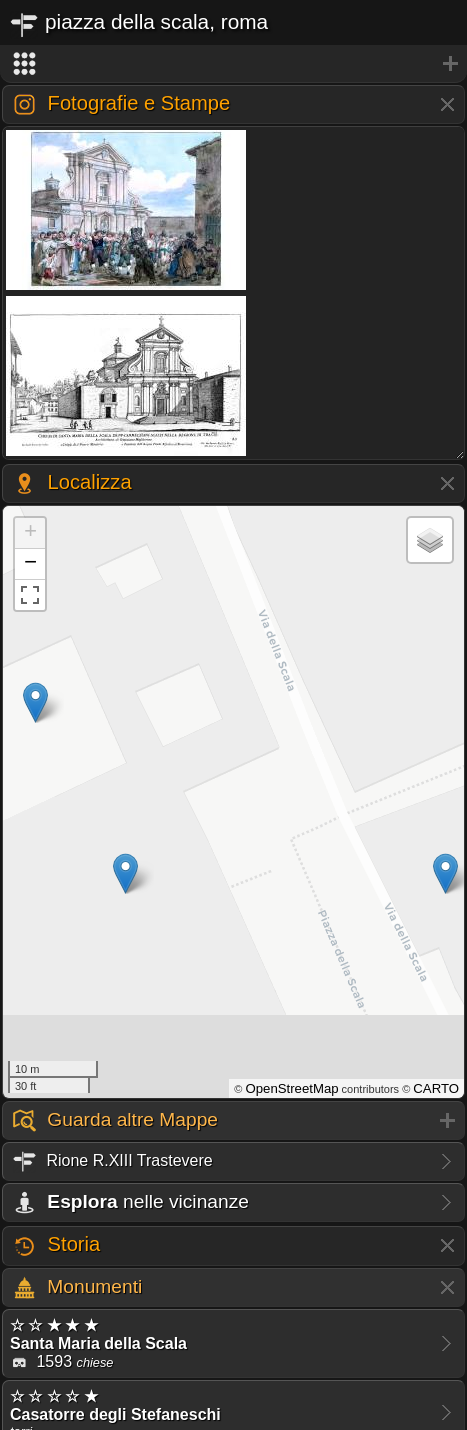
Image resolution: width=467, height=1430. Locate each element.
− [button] (30, 564)
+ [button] (30, 533)
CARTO (436, 1088)
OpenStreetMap (291, 1088)
